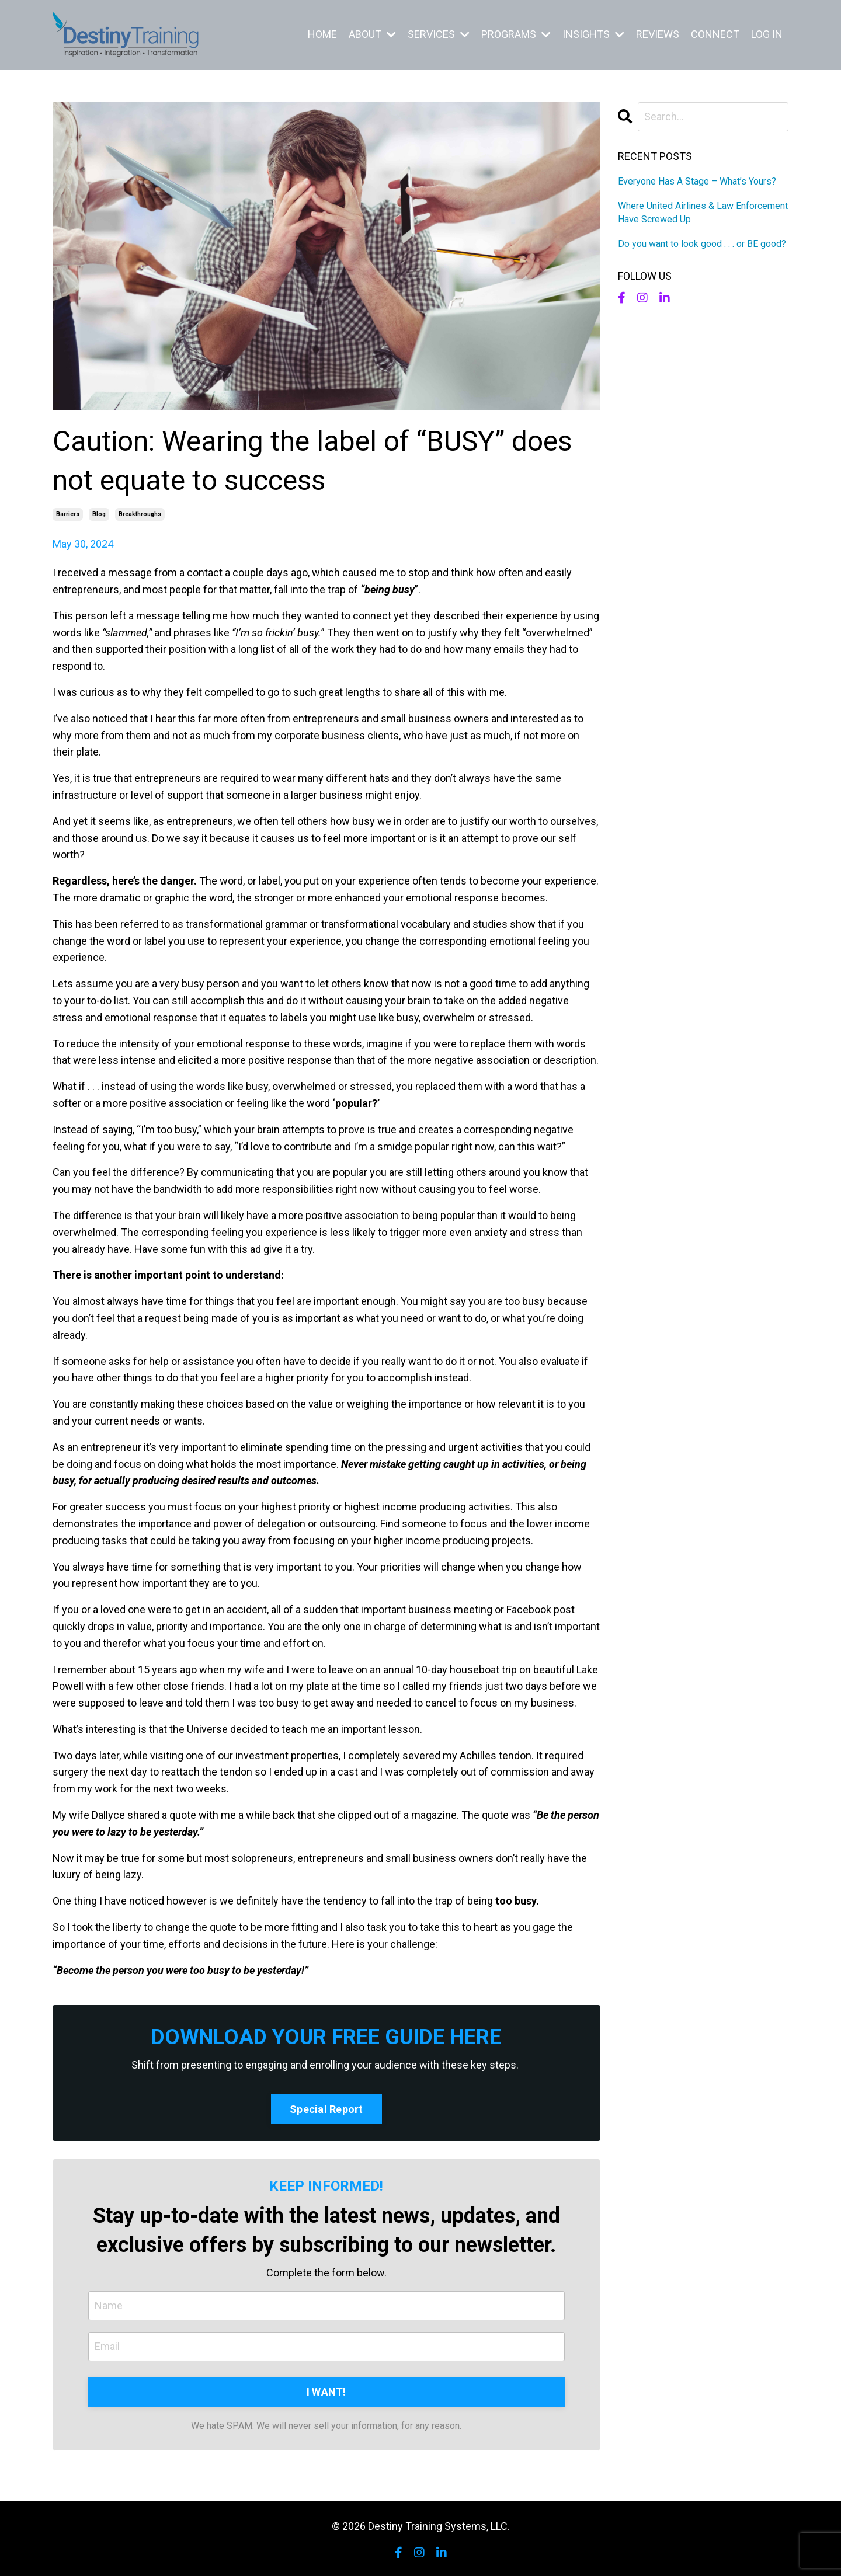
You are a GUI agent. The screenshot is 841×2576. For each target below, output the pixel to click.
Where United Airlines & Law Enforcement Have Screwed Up (703, 212)
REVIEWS (657, 34)
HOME (322, 34)
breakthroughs (140, 514)
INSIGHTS (593, 34)
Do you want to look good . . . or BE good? (702, 243)
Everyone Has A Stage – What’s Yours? (697, 181)
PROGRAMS (516, 34)
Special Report (326, 2109)
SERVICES (439, 34)
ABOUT (372, 34)
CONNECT (715, 34)
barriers (67, 514)
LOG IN (767, 34)
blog (99, 514)
